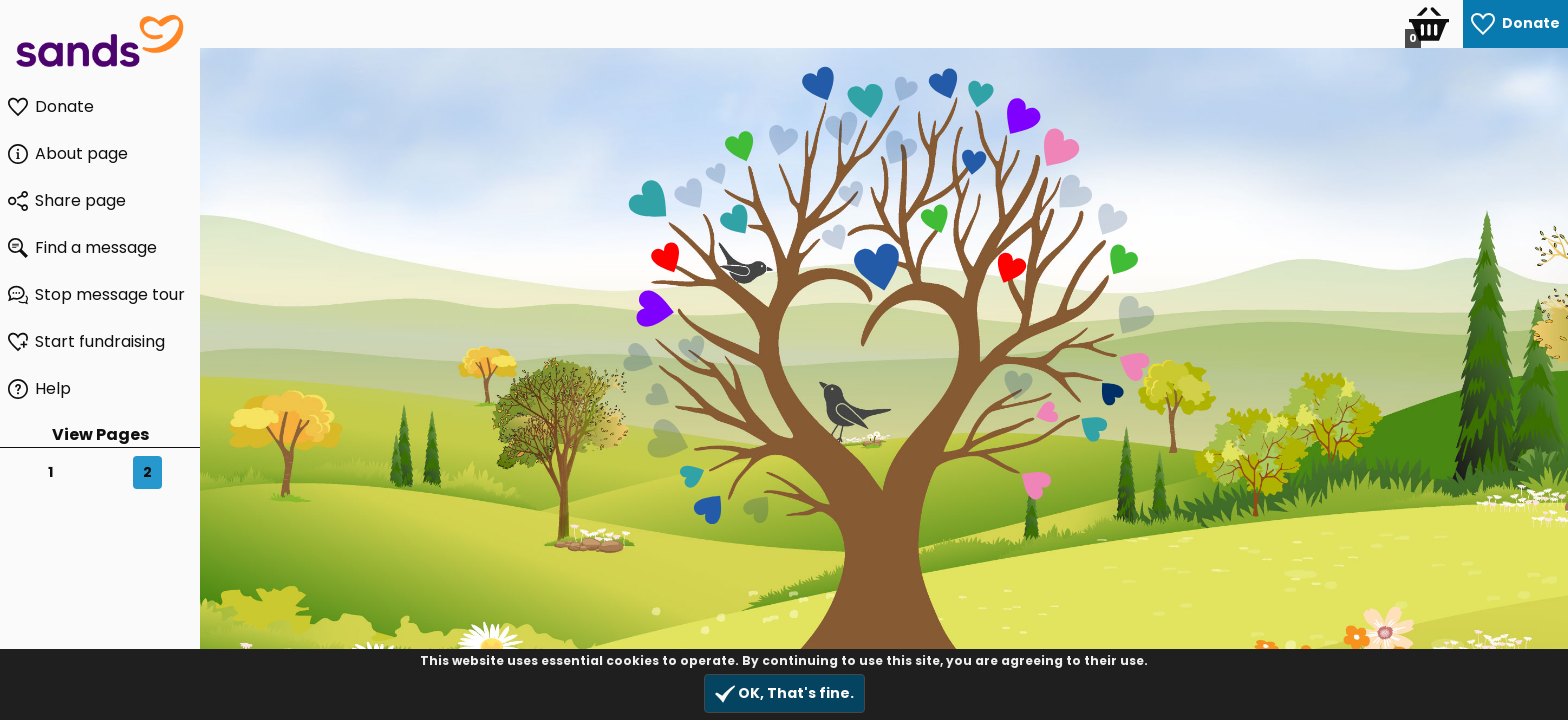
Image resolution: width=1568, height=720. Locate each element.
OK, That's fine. (784, 693)
